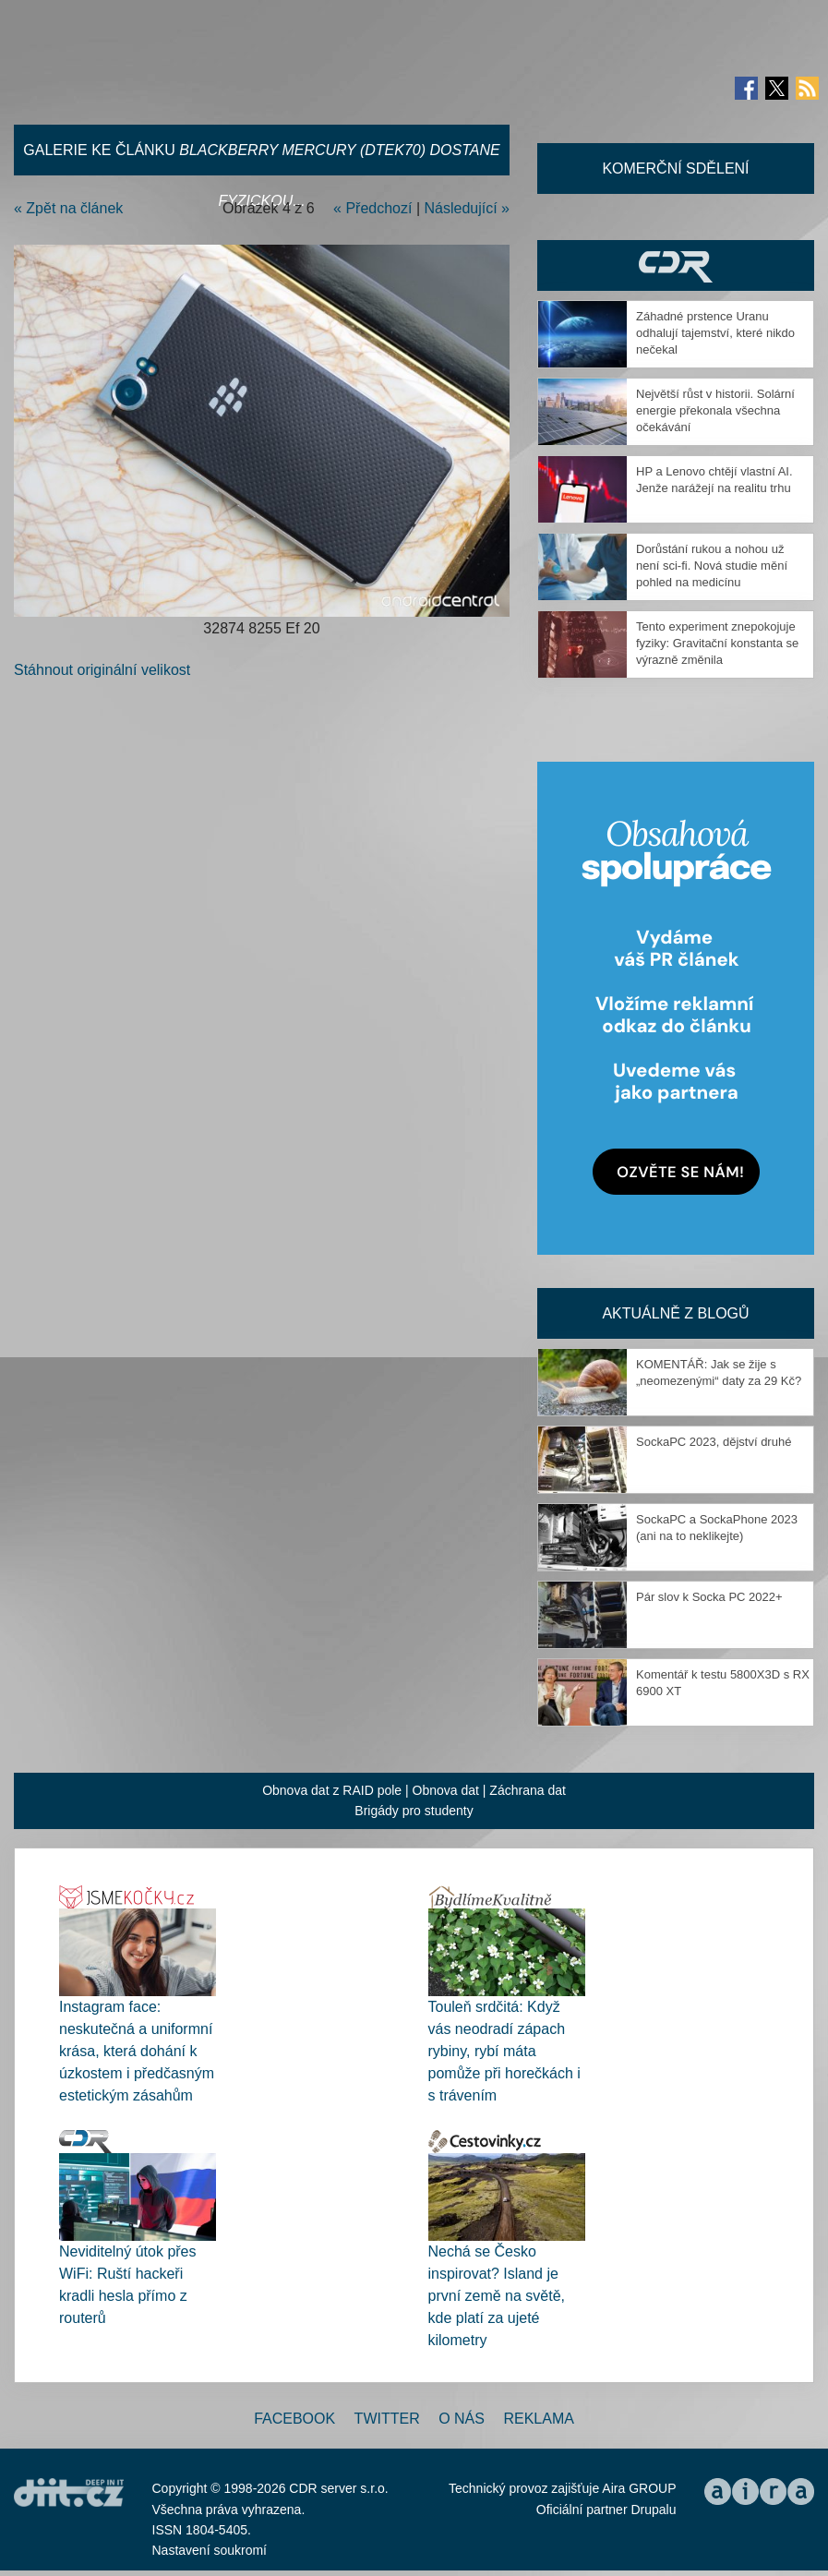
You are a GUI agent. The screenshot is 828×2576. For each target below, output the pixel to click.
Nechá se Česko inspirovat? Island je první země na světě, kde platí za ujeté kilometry (497, 2296)
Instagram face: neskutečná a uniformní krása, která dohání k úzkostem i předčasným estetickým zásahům (136, 2051)
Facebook (294, 2418)
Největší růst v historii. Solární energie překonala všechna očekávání (715, 410)
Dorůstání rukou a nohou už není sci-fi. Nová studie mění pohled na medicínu (711, 565)
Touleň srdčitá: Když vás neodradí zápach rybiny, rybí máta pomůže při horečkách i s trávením (504, 2051)
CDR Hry (675, 265)
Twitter (387, 2418)
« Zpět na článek (68, 208)
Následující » (467, 208)
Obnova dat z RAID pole (332, 1790)
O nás (461, 2418)
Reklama (538, 2418)
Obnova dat (446, 1790)
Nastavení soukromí (210, 2550)
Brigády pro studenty (413, 1810)
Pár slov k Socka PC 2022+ (709, 1597)
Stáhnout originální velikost (102, 670)
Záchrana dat (527, 1790)
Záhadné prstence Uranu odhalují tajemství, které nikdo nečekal (715, 332)
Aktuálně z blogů (675, 1313)
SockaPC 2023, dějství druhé (713, 1442)
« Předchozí (372, 208)
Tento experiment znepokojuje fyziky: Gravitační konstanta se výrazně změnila (717, 643)
